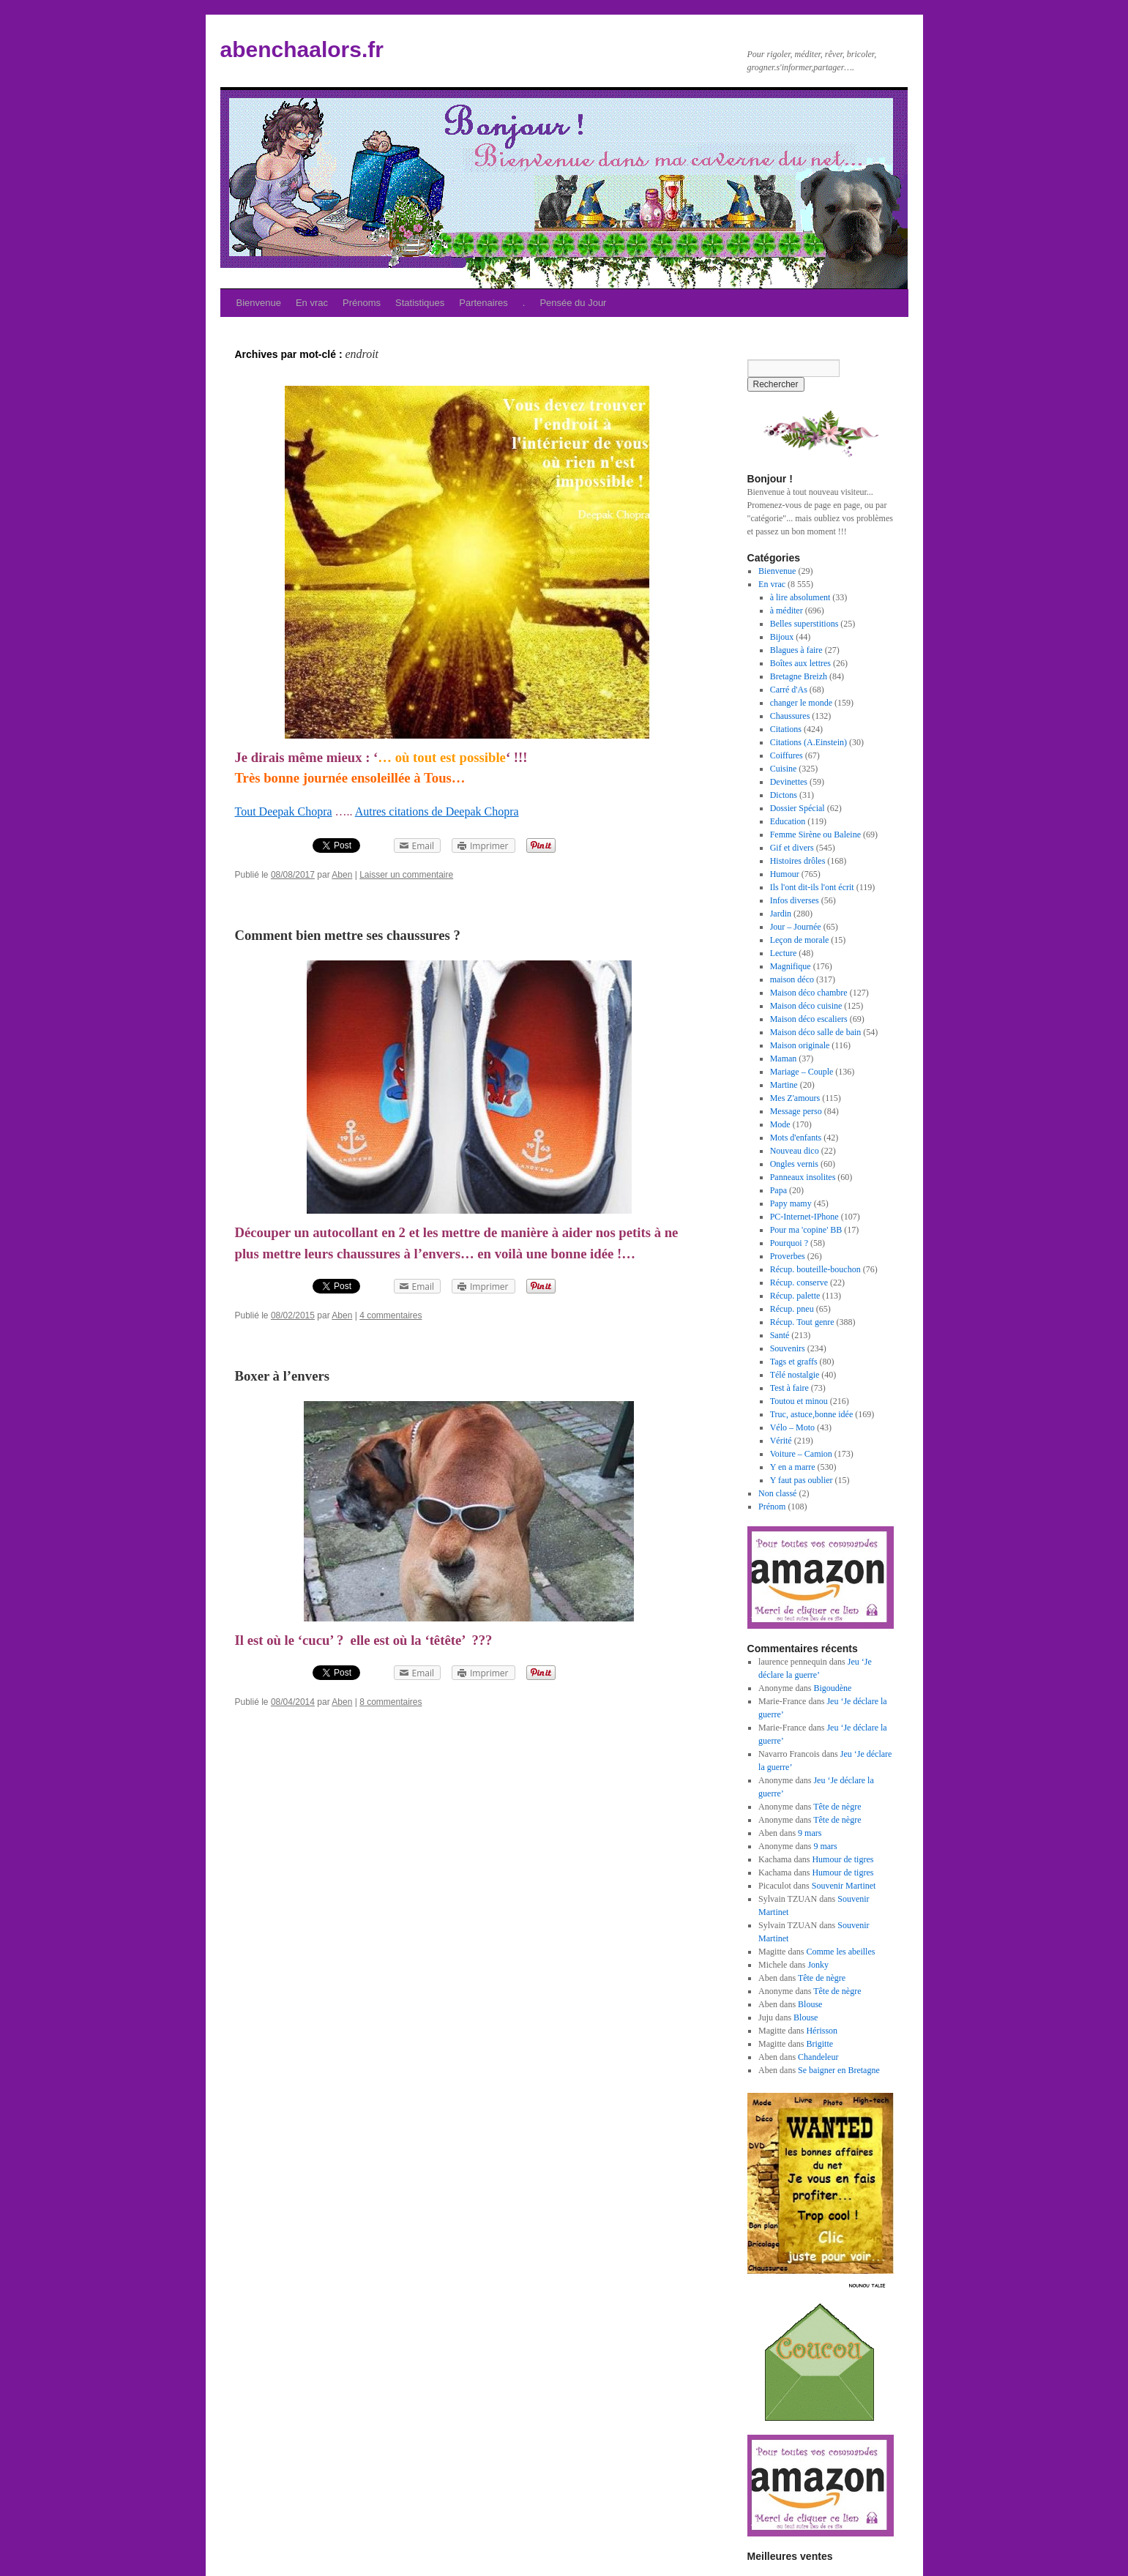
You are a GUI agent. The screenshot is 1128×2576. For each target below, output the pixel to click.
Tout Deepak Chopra (283, 811)
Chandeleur (818, 2057)
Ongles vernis (794, 1164)
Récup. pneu (792, 1309)
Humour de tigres (842, 1859)
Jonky (818, 1965)
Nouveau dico (794, 1151)
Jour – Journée (795, 927)
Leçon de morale (799, 940)
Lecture (783, 953)
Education (788, 821)
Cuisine (783, 769)
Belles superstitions (804, 624)
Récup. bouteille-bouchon (815, 1269)
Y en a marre (792, 1467)
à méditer (786, 610)
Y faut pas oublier (801, 1480)
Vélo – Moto (792, 1427)
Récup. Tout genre (802, 1322)
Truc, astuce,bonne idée (812, 1414)
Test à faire (789, 1388)
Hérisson (821, 2031)
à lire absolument (800, 597)
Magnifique (790, 966)
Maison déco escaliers (809, 1019)
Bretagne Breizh (798, 676)
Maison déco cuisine (806, 1006)
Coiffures (786, 755)
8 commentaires (390, 1702)
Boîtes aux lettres (800, 663)
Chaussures (790, 716)
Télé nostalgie (795, 1375)
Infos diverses (794, 900)
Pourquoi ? (789, 1243)
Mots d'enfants (796, 1137)
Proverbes (787, 1256)
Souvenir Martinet (844, 1886)
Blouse (810, 2004)
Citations (786, 729)
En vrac (312, 302)
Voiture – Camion (801, 1454)
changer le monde (801, 703)
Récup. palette (795, 1296)
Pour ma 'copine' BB (806, 1230)
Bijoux (782, 637)
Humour (784, 874)
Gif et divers (792, 848)
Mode (780, 1124)
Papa (778, 1190)
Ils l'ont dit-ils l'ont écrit (812, 887)
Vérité (781, 1441)
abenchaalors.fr (302, 49)
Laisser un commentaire (406, 875)
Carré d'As (788, 689)
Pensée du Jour (572, 302)
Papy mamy (791, 1203)
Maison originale (800, 1045)
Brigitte (819, 2044)
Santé (780, 1335)
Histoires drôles (798, 861)
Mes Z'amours (795, 1098)
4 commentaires (390, 1315)
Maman (783, 1058)
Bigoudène (832, 1688)
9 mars (809, 1833)
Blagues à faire (796, 650)
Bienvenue (258, 302)
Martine (784, 1085)
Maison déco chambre (809, 993)
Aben (342, 875)
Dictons (783, 795)
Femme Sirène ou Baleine (815, 834)
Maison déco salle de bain (816, 1032)
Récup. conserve (799, 1282)
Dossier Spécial (797, 808)
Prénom (771, 1506)
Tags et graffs (794, 1361)
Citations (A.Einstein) (808, 742)
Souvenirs (787, 1348)
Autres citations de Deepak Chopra (437, 811)
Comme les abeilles (840, 1951)
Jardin (780, 913)
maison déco (792, 979)
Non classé (777, 1493)
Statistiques (419, 302)
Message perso (796, 1111)
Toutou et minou (799, 1401)
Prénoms (362, 302)
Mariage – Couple (802, 1072)
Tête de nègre (837, 1807)
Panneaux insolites (803, 1177)
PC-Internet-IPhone (804, 1217)
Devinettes (788, 782)
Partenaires (483, 302)
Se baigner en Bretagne (839, 2070)
